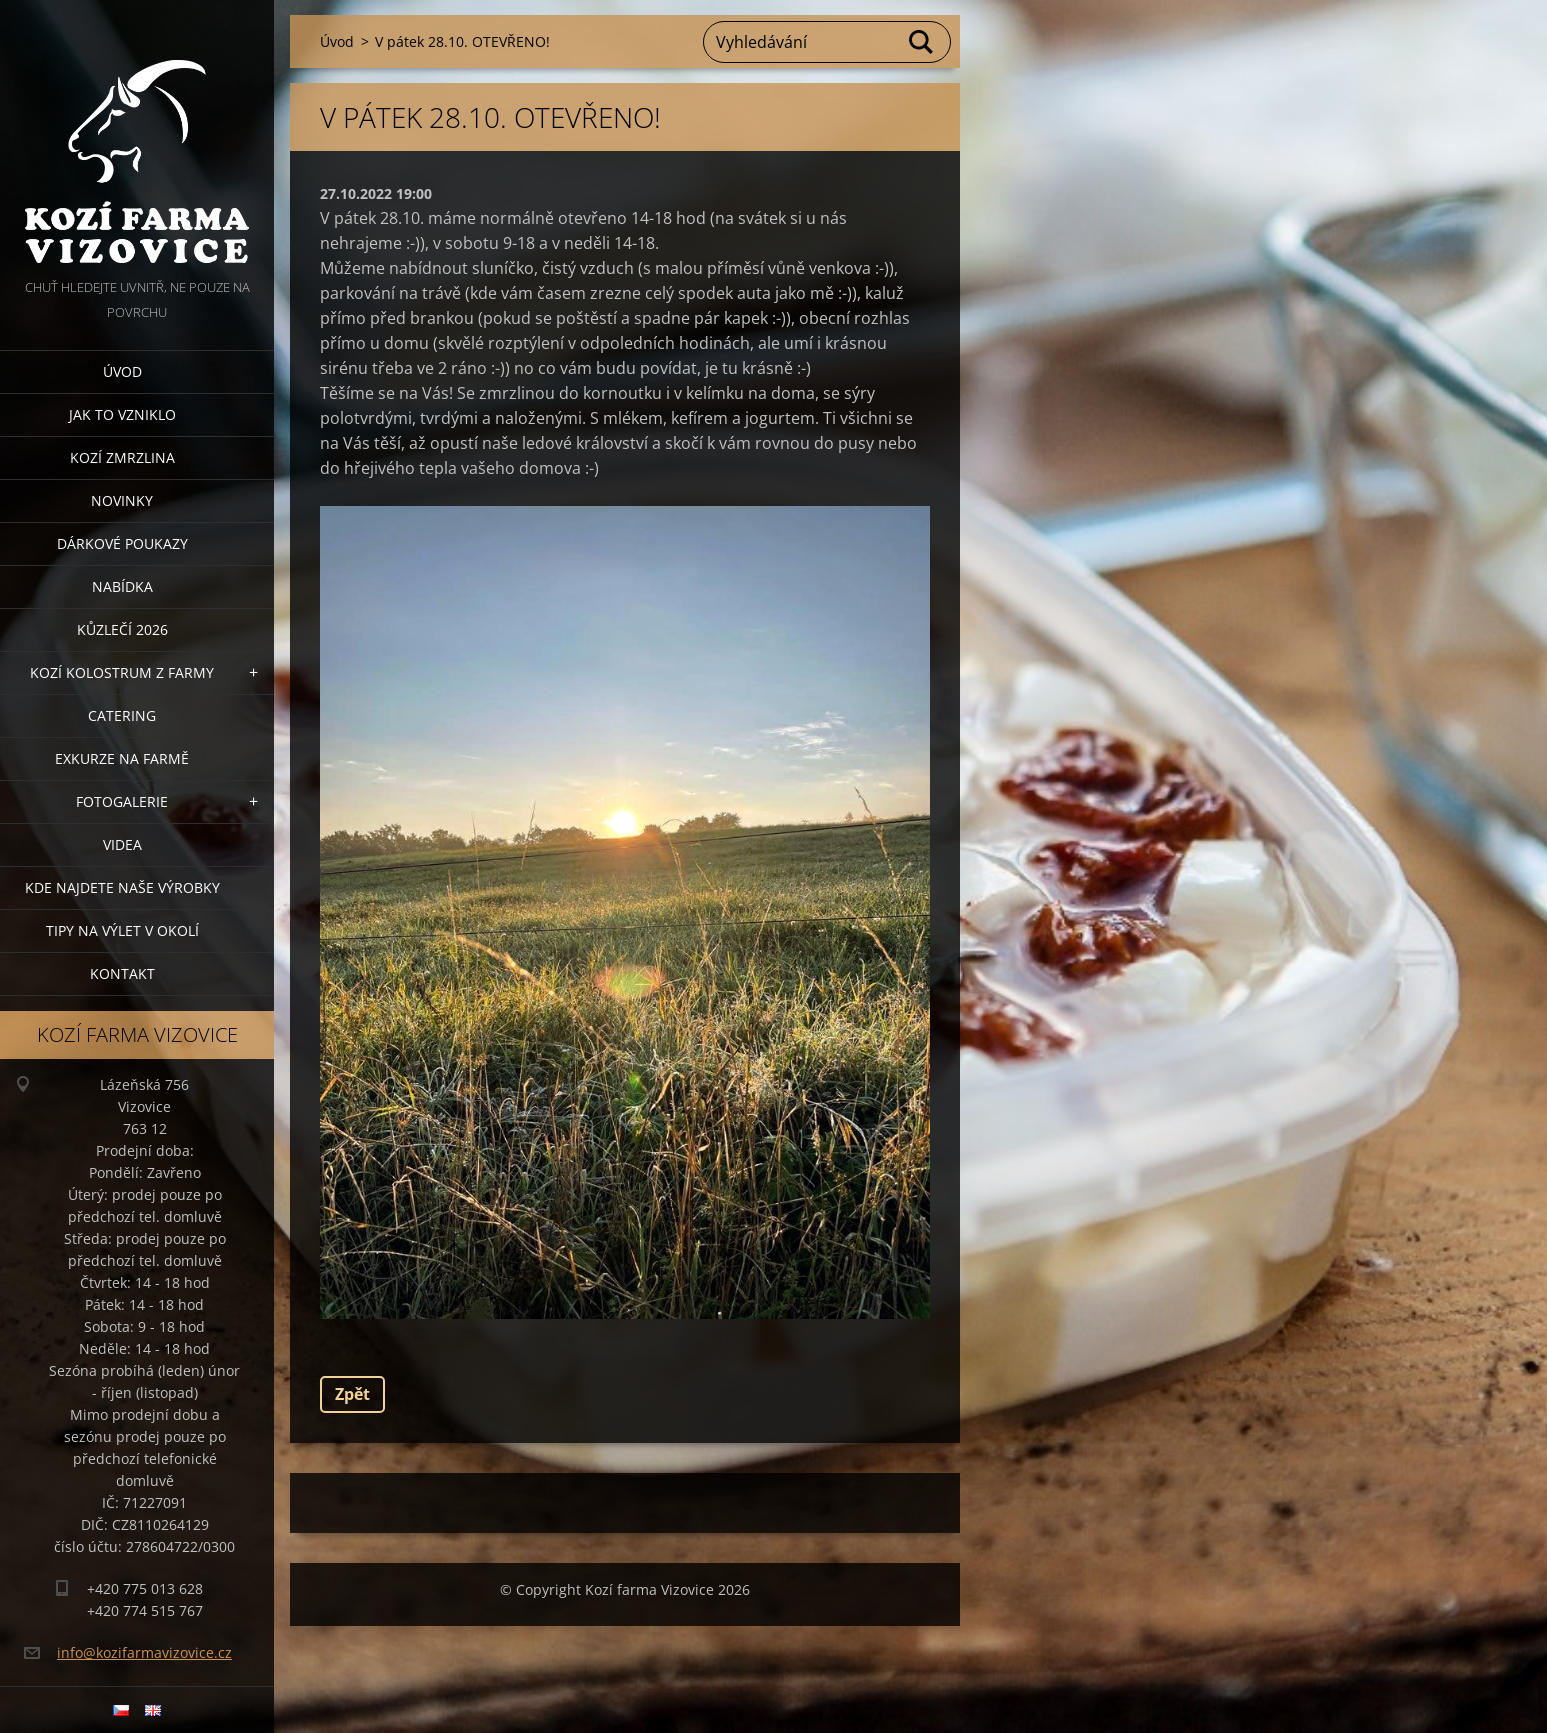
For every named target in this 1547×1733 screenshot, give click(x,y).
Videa (122, 844)
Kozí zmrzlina (122, 457)
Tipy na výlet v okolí (122, 930)
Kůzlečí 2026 (122, 629)
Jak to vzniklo (122, 414)
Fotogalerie (122, 801)
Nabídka (122, 586)
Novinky (122, 500)
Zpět (352, 1394)
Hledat (922, 42)
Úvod (122, 371)
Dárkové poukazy (122, 543)
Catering (122, 715)
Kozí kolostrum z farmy (122, 672)
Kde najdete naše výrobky (122, 887)
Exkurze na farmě (122, 758)
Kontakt (122, 973)
